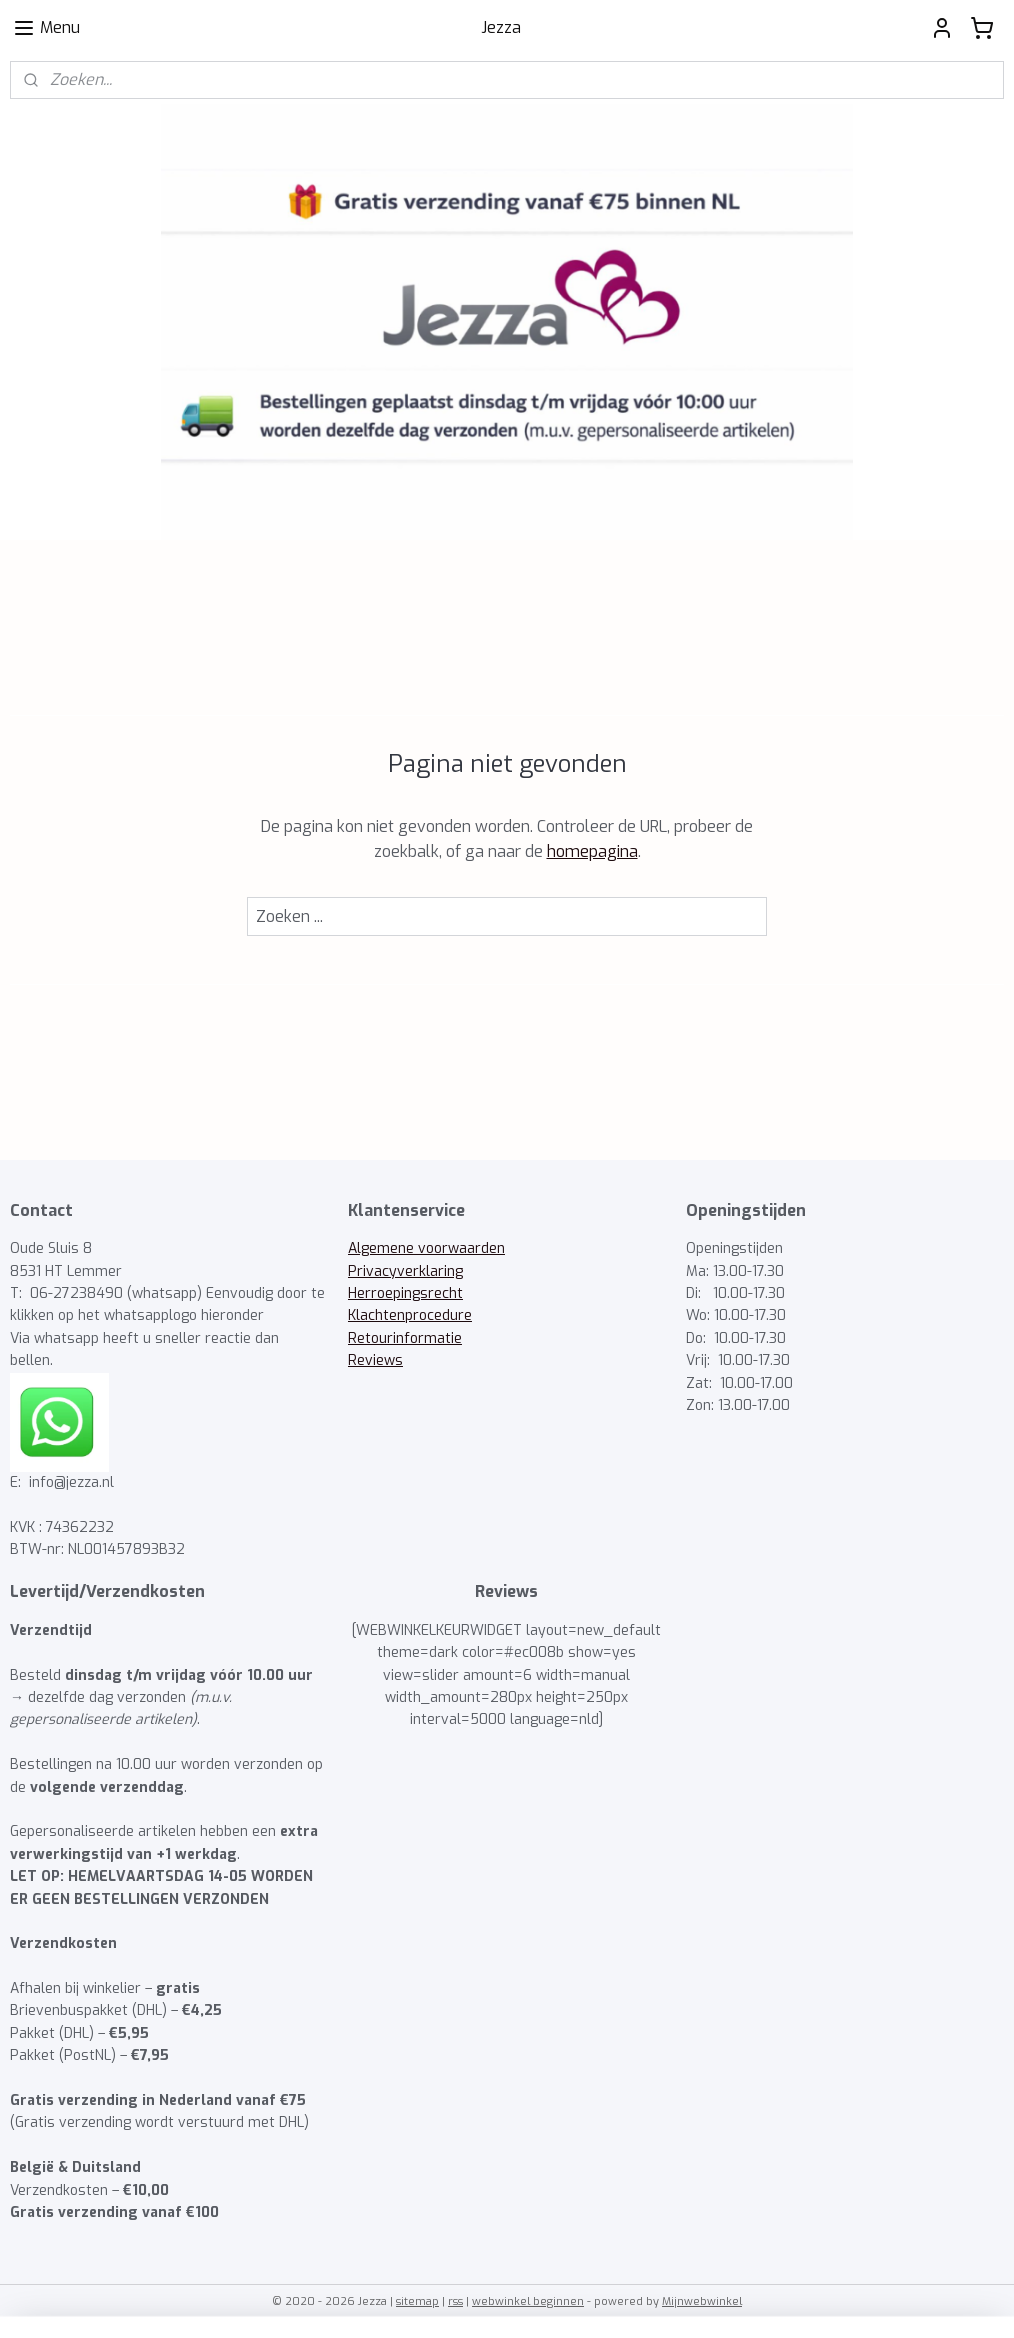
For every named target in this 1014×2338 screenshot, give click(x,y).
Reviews (375, 1360)
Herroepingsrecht (405, 1293)
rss (455, 2301)
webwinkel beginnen (528, 2301)
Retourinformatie (405, 1338)
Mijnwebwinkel (702, 2301)
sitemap (417, 2301)
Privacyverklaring (405, 1271)
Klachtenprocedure (410, 1315)
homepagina (592, 851)
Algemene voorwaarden (426, 1248)
